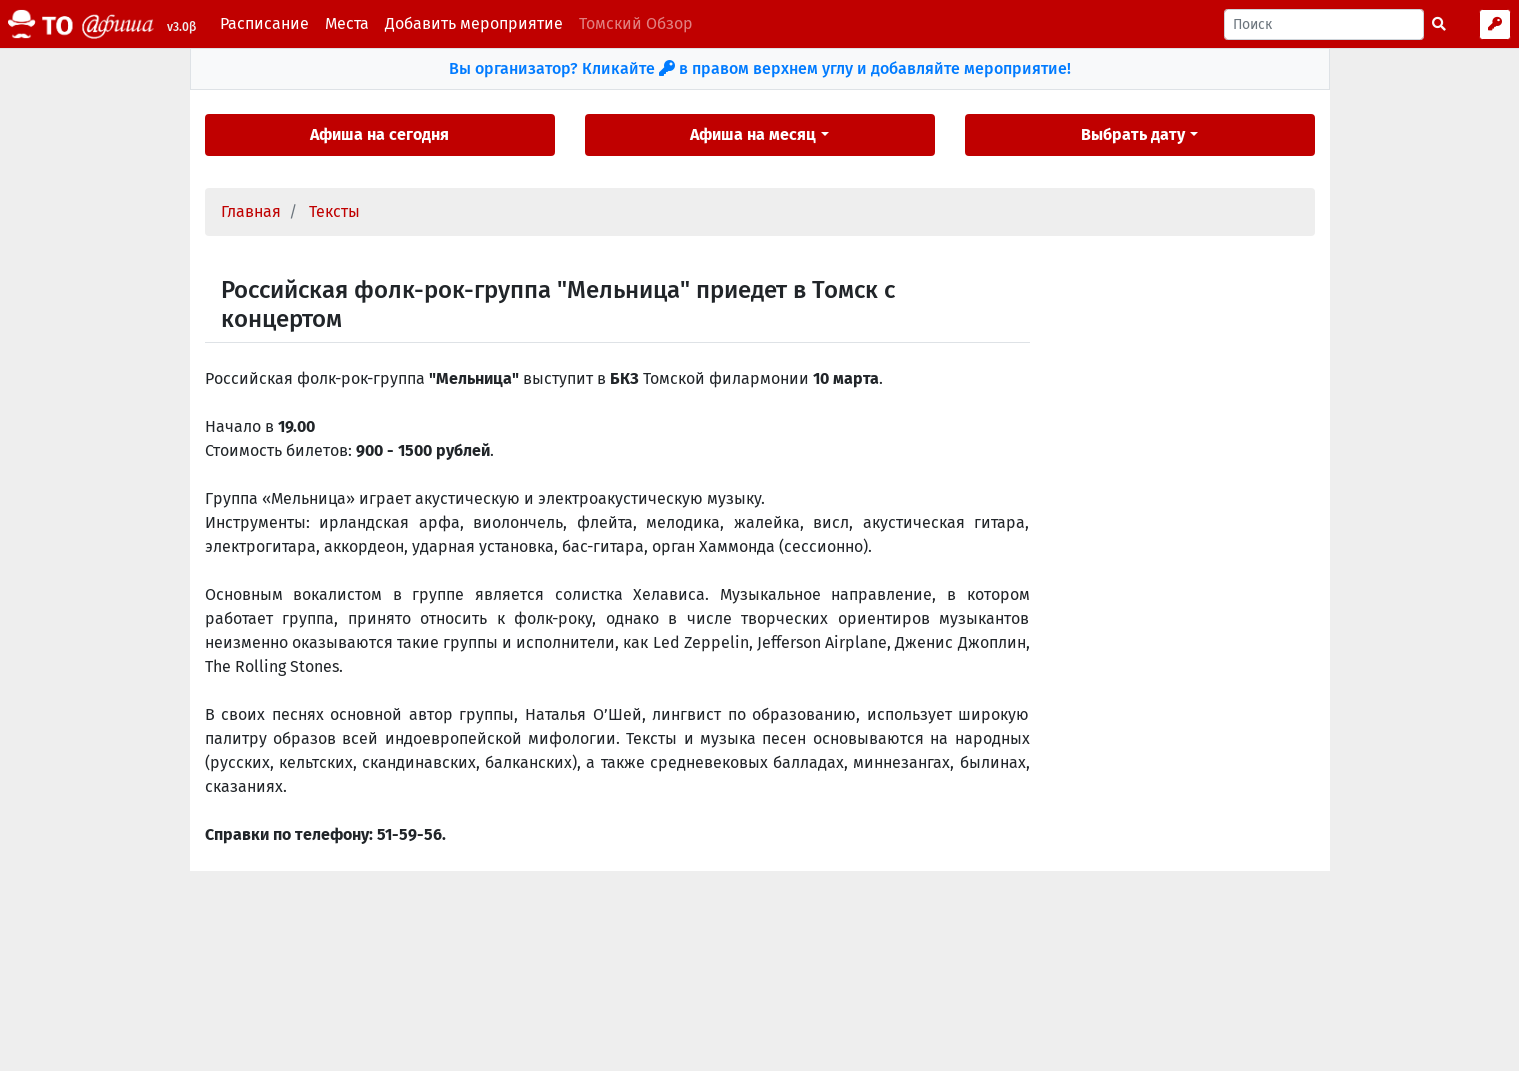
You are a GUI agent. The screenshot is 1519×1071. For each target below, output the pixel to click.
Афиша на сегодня (379, 134)
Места (347, 23)
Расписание (264, 23)
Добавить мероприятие (474, 23)
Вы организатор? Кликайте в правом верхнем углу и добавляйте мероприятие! (760, 68)
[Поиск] (1324, 24)
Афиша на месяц (753, 134)
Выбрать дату (1133, 134)
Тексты (334, 211)
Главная (251, 211)
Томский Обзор (636, 23)
